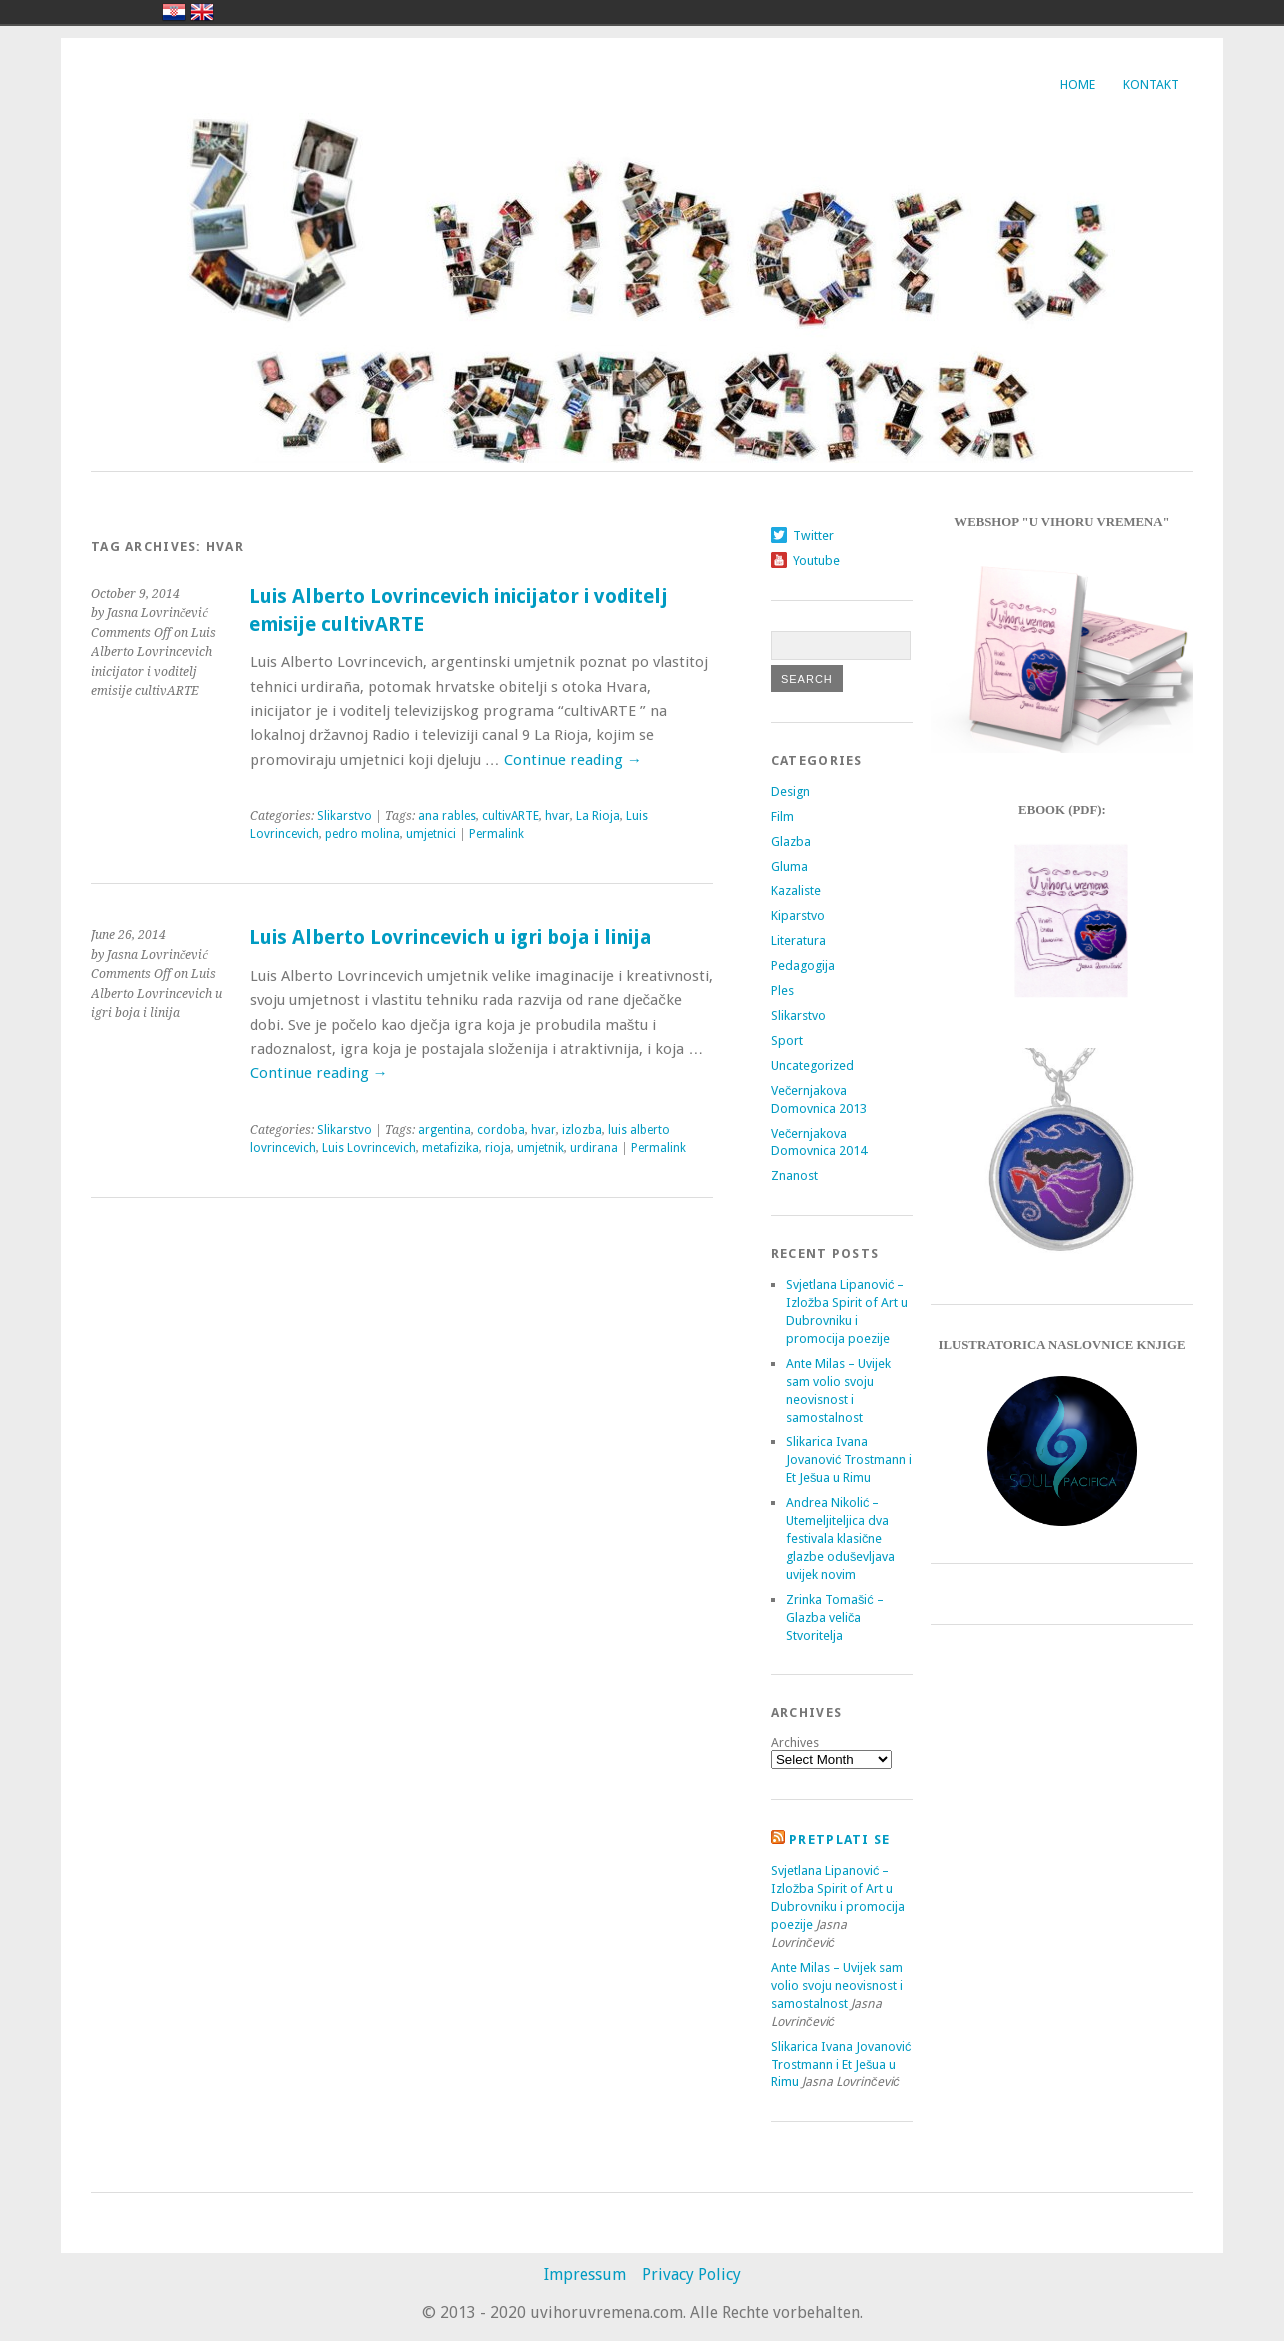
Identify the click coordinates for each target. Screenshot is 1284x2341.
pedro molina (362, 834)
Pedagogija (803, 965)
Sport (787, 1040)
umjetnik (540, 1148)
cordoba (501, 1130)
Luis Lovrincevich (369, 1148)
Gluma (789, 866)
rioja (498, 1148)
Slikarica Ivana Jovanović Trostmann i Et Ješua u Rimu (849, 1459)
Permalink (496, 834)
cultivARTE (510, 816)
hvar (557, 816)
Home (1077, 84)
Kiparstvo (798, 915)
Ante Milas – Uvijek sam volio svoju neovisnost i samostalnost (837, 1985)
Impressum (585, 2274)
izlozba (582, 1130)
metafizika (450, 1148)
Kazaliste (796, 890)
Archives (795, 1742)
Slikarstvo (344, 816)
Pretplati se (839, 1839)
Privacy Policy (691, 2274)
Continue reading (573, 760)
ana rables (447, 816)
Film (782, 816)
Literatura (798, 940)
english (202, 12)
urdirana (594, 1148)
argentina (444, 1130)
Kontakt (1151, 84)
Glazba (791, 841)
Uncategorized (812, 1065)
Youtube (816, 560)
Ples (782, 990)
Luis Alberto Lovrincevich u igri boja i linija (450, 937)
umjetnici (431, 834)
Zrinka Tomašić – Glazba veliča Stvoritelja (835, 1617)
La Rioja (598, 816)
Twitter (813, 535)
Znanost (794, 1175)
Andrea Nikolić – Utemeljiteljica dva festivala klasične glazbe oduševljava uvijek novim (840, 1538)
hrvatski (174, 12)
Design (790, 791)
